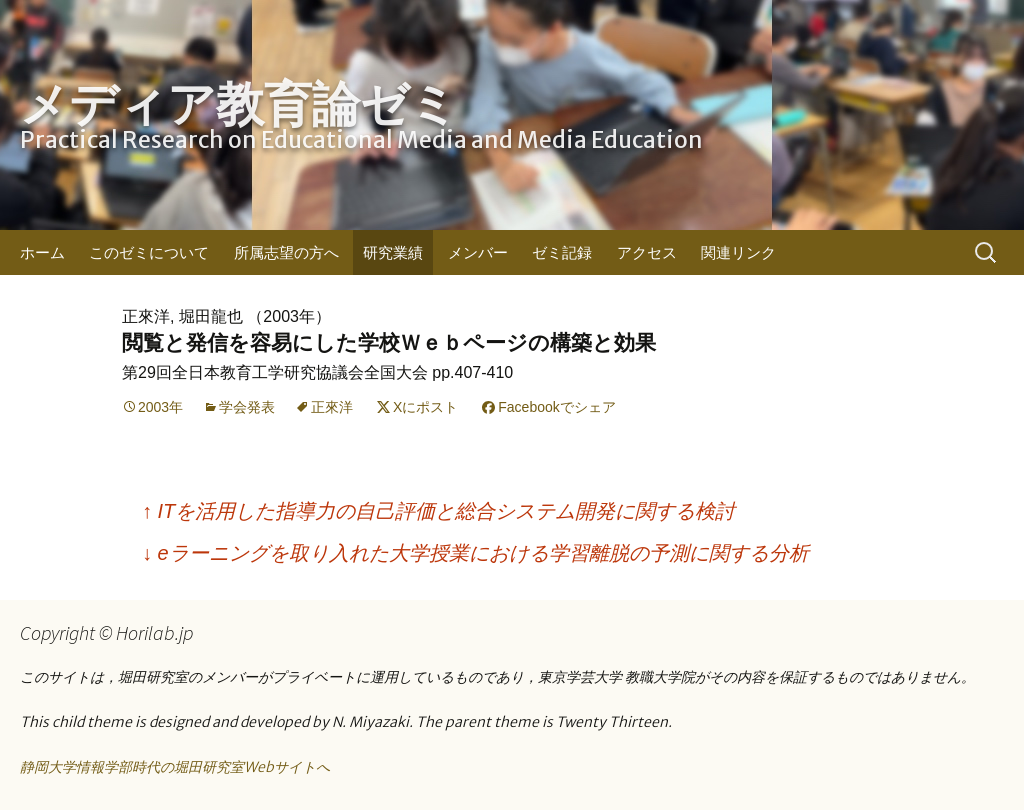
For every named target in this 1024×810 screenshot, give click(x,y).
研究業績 (393, 252)
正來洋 (332, 407)
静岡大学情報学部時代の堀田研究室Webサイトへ (175, 767)
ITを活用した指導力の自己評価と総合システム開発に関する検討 (438, 511)
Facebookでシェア (556, 407)
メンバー (478, 252)
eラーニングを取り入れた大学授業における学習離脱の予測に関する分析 (475, 553)
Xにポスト (425, 407)
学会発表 (247, 407)
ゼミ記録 (562, 252)
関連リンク (738, 252)
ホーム (42, 252)
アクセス (647, 252)
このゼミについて (149, 252)
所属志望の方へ (286, 252)
